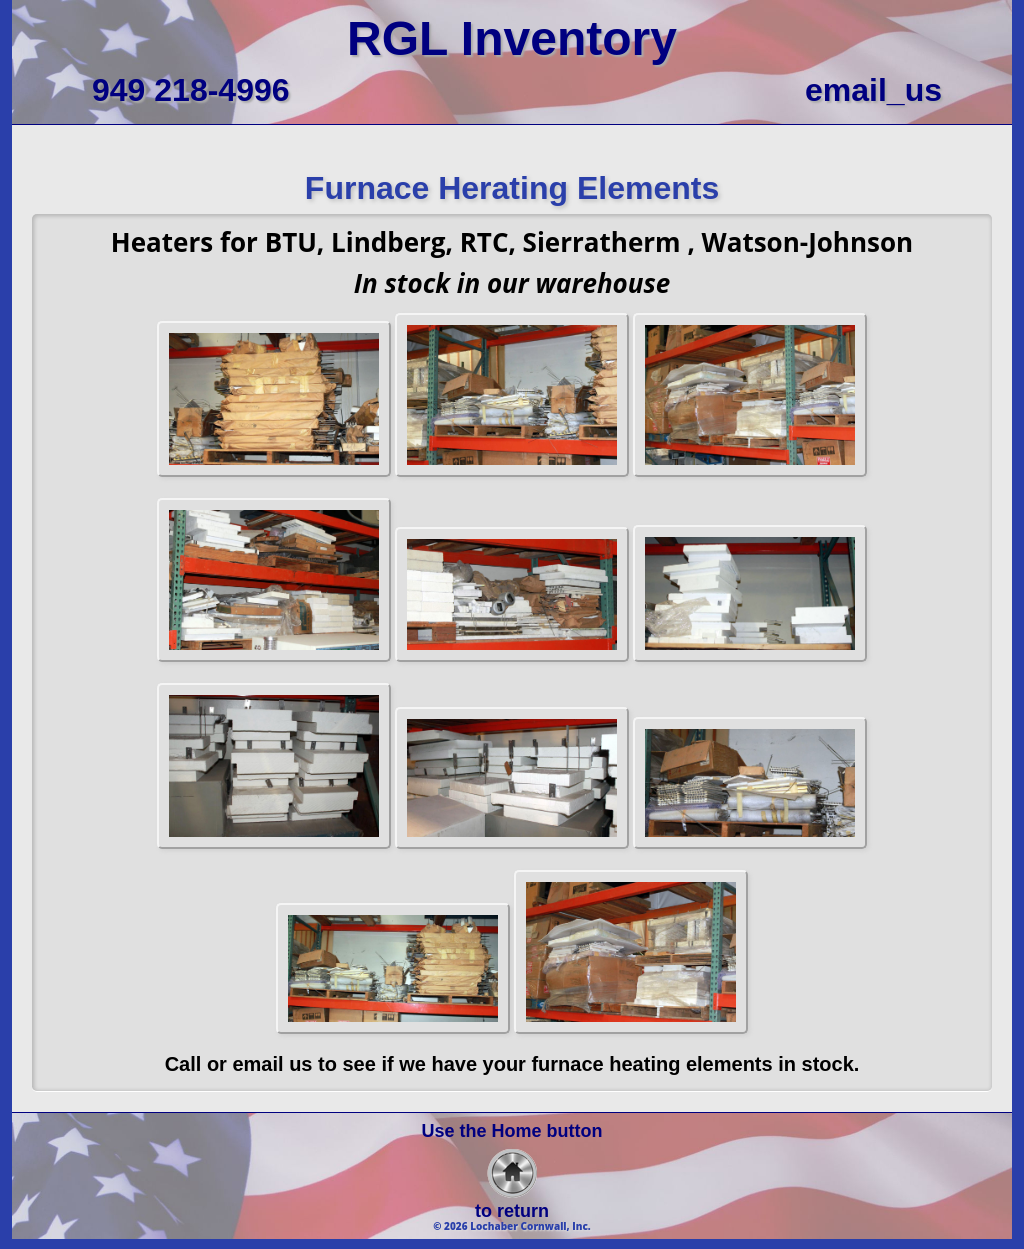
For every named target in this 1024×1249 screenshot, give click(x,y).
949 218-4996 (191, 90)
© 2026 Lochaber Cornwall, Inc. (512, 1226)
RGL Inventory (512, 38)
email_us (873, 90)
